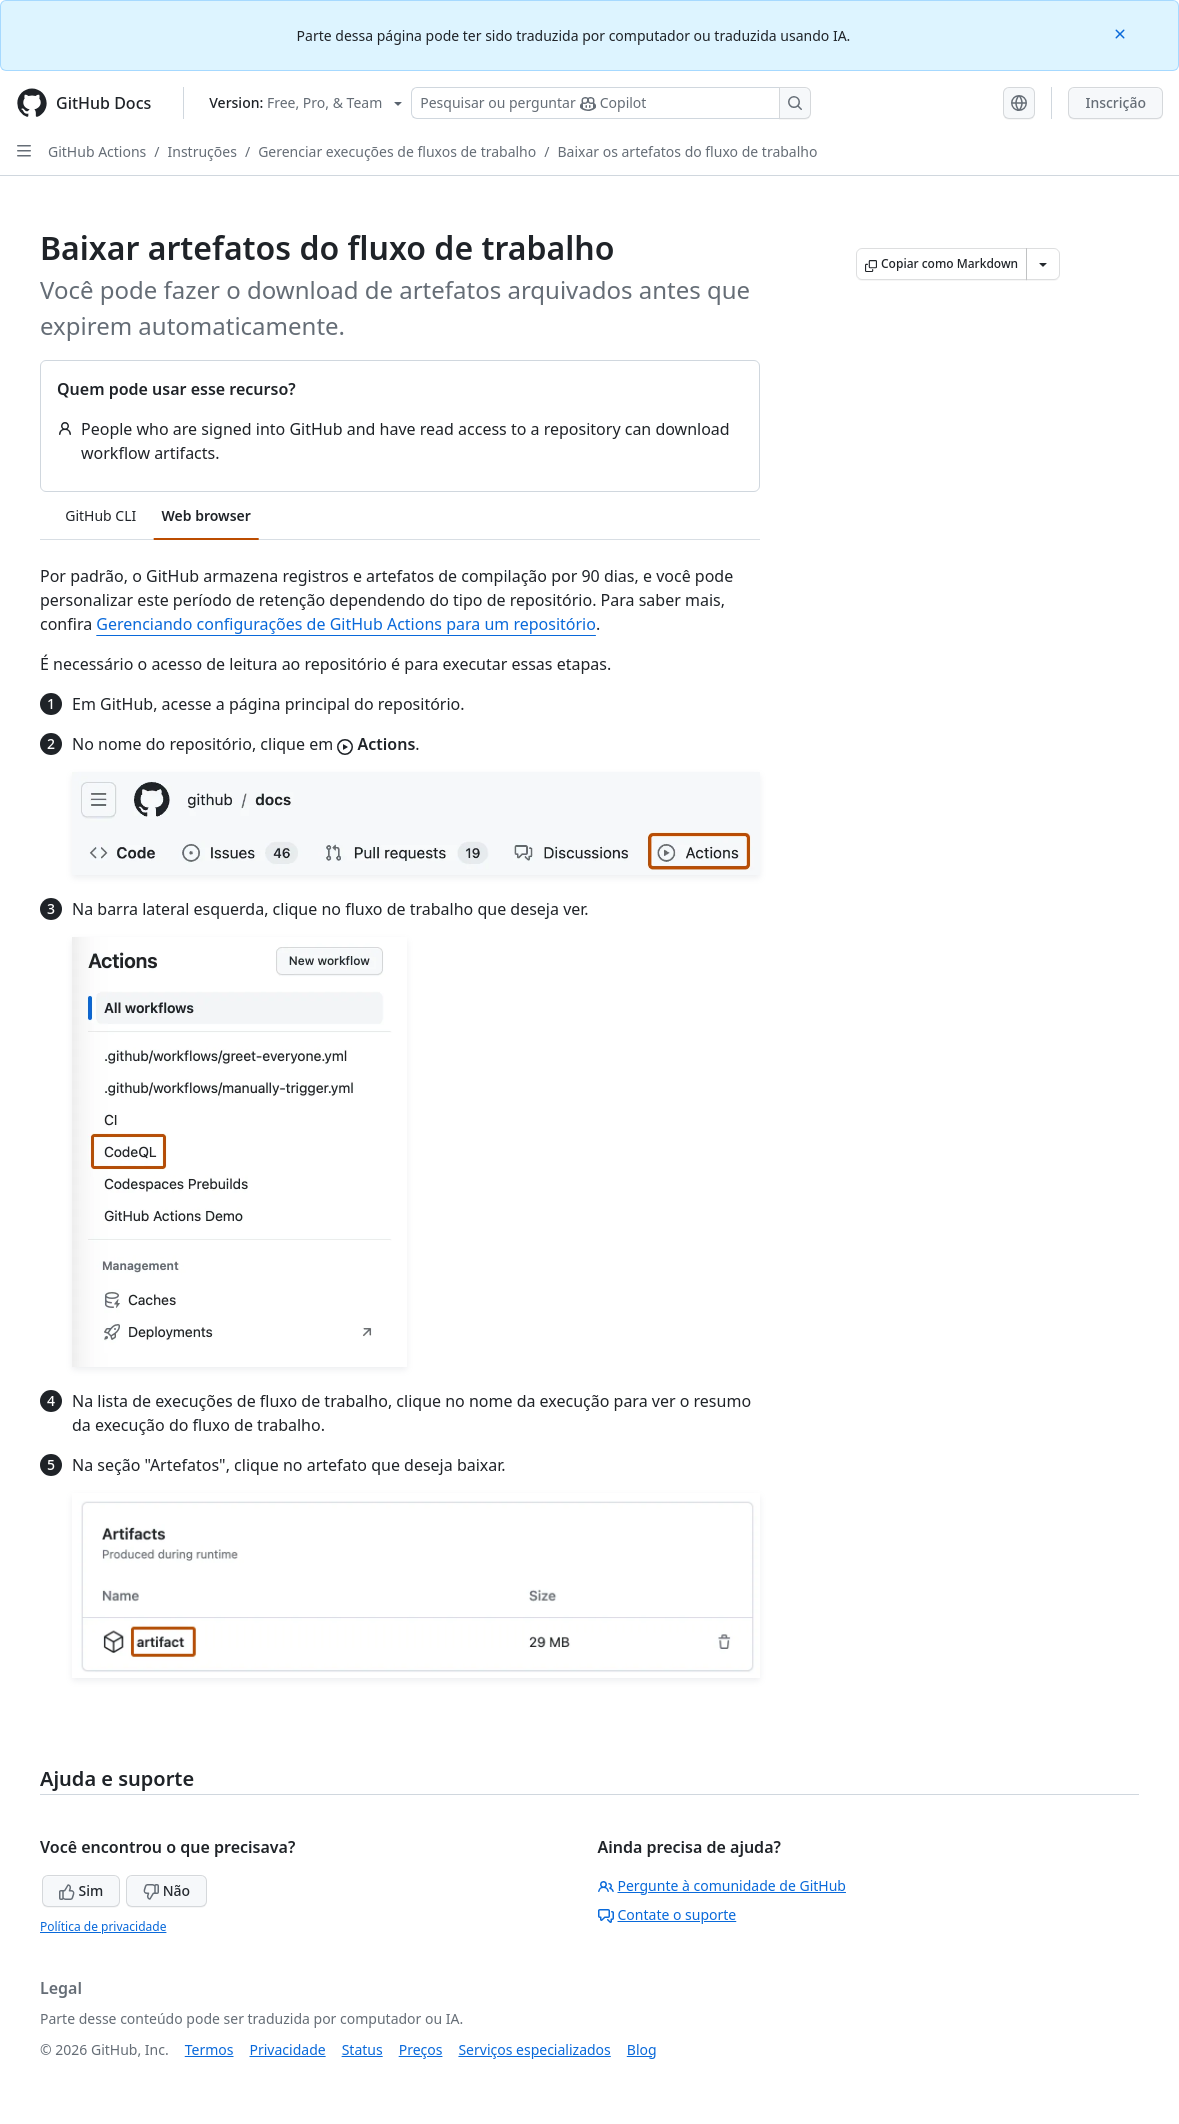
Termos (209, 2049)
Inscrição (1115, 102)
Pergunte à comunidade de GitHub (722, 1885)
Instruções (202, 151)
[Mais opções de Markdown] (1043, 264)
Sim (81, 1890)
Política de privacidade (103, 1926)
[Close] (1122, 32)
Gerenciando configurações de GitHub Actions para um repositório (346, 624)
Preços (421, 2049)
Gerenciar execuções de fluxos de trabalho (397, 151)
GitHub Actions (97, 151)
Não (166, 1890)
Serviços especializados (534, 2049)
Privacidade (288, 2049)
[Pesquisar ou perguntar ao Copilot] (611, 103)
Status (362, 2049)
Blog (642, 2049)
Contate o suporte (667, 1914)
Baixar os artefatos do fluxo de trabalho (687, 151)
